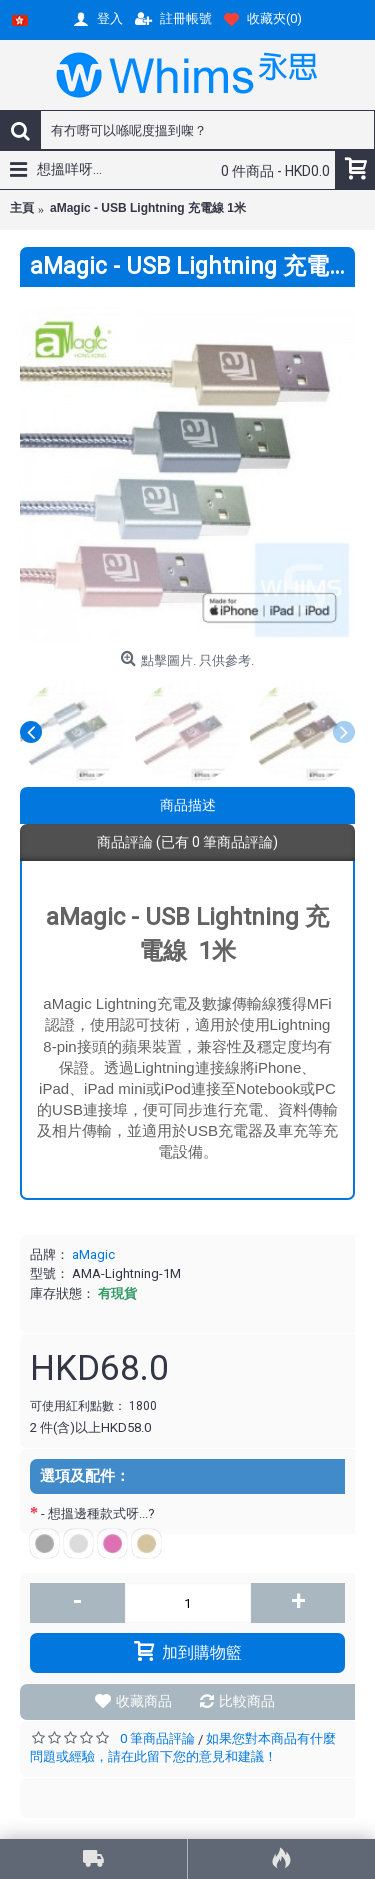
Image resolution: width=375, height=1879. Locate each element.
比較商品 (247, 1701)
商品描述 (188, 805)
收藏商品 (144, 1701)
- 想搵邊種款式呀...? (100, 1513)
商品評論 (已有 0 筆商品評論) (187, 842)
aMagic (93, 1254)
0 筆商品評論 (157, 1738)
